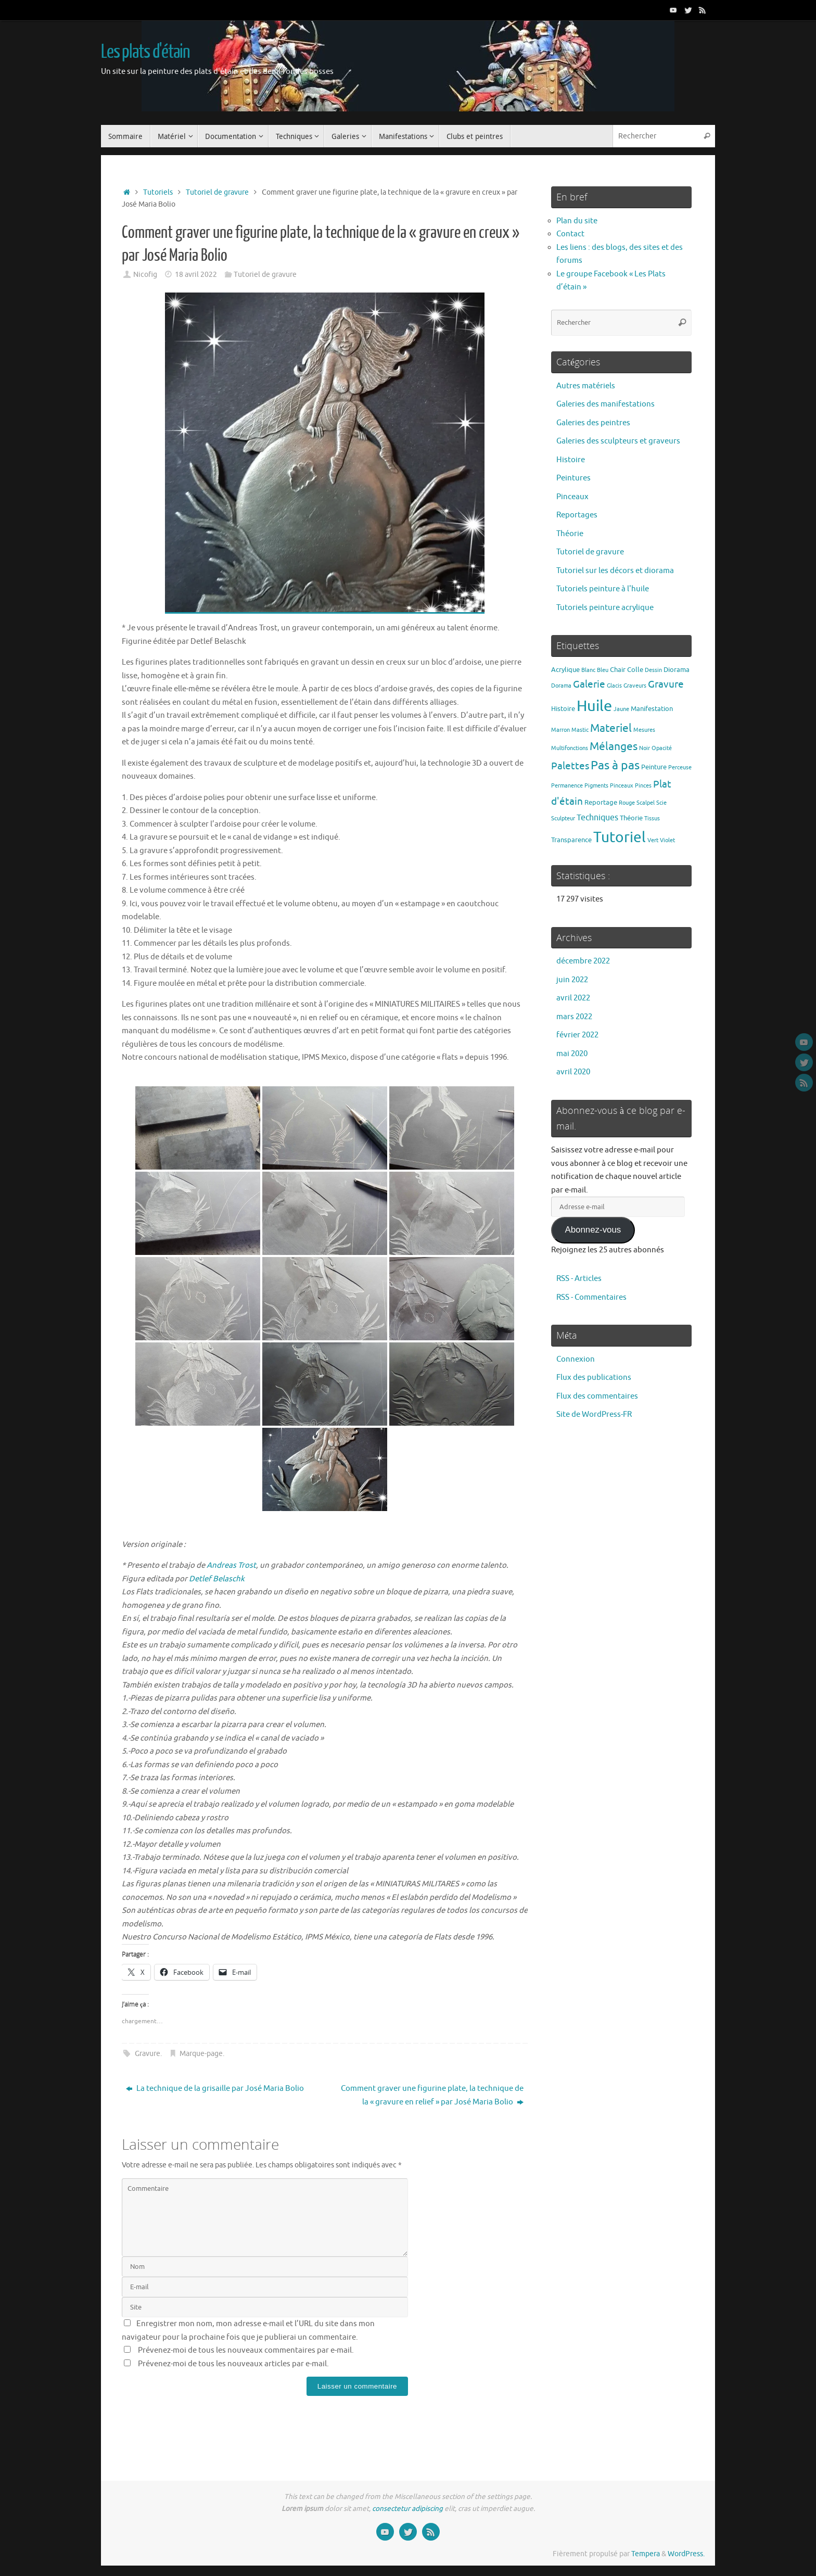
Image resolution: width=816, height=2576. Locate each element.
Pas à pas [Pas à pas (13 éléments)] (615, 765)
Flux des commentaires (597, 1396)
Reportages (576, 515)
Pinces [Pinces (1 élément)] (643, 785)
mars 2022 (574, 1017)
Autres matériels (585, 386)
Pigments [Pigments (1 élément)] (596, 785)
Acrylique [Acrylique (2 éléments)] (565, 669)
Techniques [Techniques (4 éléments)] (597, 817)
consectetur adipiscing (407, 2508)
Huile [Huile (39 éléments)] (594, 706)
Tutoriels (158, 192)
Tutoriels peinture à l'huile (602, 589)
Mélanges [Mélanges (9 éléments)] (614, 746)
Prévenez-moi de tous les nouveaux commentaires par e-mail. (246, 2350)
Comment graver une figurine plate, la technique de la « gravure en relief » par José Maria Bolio (432, 2095)
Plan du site (576, 221)
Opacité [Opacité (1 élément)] (662, 748)
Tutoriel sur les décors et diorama (615, 571)
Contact (570, 234)
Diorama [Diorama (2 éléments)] (677, 669)
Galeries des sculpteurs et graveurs (618, 441)
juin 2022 (572, 980)
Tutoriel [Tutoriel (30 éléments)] (619, 837)
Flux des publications (593, 1377)
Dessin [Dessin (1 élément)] (653, 670)
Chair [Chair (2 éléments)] (618, 669)
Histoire (570, 460)
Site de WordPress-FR (594, 1414)
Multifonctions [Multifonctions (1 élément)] (569, 748)
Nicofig (145, 274)
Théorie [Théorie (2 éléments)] (631, 818)
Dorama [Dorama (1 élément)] (561, 685)
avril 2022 (573, 998)
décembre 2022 (583, 961)
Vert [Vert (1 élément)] (652, 840)
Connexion (575, 1359)
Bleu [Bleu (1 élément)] (602, 670)
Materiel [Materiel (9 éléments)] (611, 728)
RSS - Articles (579, 1279)
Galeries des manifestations (605, 404)
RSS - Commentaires (591, 1297)
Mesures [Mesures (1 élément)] (644, 730)
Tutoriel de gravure (217, 192)
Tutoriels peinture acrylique (605, 608)
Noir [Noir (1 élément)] (644, 748)
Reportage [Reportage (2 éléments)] (600, 802)
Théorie (569, 534)
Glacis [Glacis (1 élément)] (614, 685)
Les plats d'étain (145, 52)
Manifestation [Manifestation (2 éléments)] (652, 708)
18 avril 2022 (196, 274)
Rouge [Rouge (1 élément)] (627, 803)
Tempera (645, 2553)
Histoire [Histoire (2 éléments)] (563, 708)
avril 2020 (573, 1072)
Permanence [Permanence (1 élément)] (567, 785)
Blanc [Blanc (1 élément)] (588, 670)
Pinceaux (572, 497)
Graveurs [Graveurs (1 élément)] (634, 685)
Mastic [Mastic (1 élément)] (580, 730)
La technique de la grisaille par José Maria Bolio (215, 2088)
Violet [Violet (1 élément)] (667, 840)
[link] (231, 1565)
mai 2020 (572, 1054)
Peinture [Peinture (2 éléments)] (654, 767)
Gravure (147, 2053)
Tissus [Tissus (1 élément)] (652, 818)
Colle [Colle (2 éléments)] (635, 669)
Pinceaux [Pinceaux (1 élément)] (621, 785)
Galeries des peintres (593, 423)
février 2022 (577, 1035)
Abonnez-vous (593, 1230)
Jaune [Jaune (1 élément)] (621, 709)
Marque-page (201, 2053)
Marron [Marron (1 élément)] (560, 730)
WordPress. (686, 2553)
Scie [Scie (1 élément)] (661, 803)
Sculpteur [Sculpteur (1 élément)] (563, 818)
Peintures (573, 478)
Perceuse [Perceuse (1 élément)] (680, 767)
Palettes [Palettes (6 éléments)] (570, 766)
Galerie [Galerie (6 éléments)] (589, 684)
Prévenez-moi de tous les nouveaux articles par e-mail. (233, 2364)
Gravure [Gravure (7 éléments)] (666, 684)
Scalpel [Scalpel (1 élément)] (645, 803)
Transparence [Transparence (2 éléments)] (571, 839)
